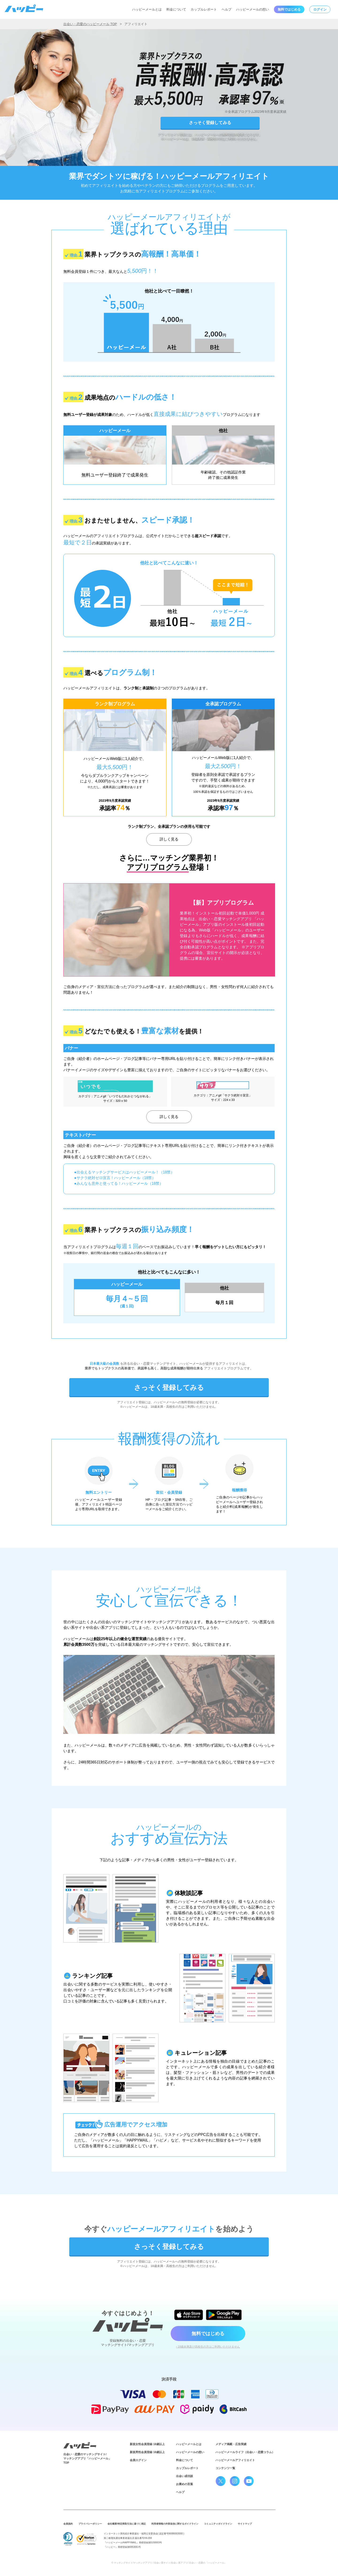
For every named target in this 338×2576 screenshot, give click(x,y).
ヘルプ (226, 9)
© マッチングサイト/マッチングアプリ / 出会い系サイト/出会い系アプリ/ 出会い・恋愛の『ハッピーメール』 (169, 2562)
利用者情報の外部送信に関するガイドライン (174, 2523)
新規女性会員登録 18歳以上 (147, 2444)
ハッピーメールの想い (252, 9)
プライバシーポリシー (90, 2523)
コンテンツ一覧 (225, 2468)
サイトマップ (245, 2523)
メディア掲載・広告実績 (230, 2444)
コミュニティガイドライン (218, 2523)
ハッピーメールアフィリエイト (235, 2460)
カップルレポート (204, 9)
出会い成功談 (184, 2476)
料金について (176, 9)
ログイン (319, 9)
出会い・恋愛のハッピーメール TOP (90, 24)
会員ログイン (138, 2460)
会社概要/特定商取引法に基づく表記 (127, 2523)
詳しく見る (169, 839)
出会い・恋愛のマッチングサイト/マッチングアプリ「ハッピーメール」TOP (87, 2458)
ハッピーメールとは (147, 9)
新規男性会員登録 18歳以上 (147, 2452)
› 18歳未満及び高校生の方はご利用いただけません (208, 2346)
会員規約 (68, 2523)
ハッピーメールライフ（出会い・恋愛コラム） (245, 2452)
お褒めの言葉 (184, 2484)
